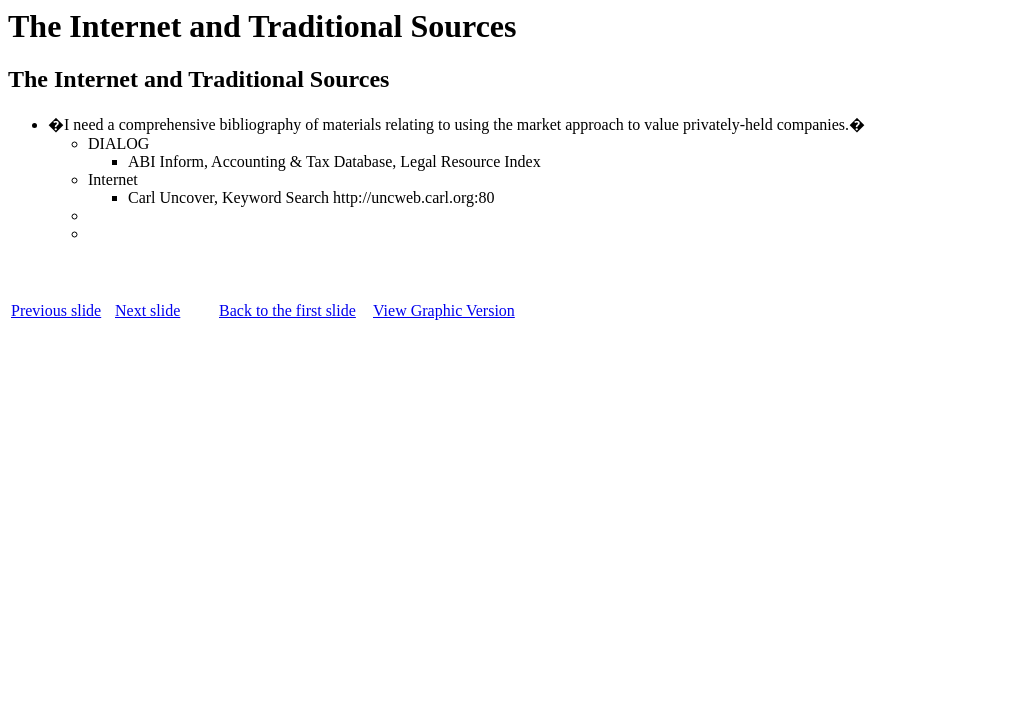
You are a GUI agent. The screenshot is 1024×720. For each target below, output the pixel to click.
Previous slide (56, 310)
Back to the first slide (287, 310)
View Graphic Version (444, 310)
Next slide (147, 310)
